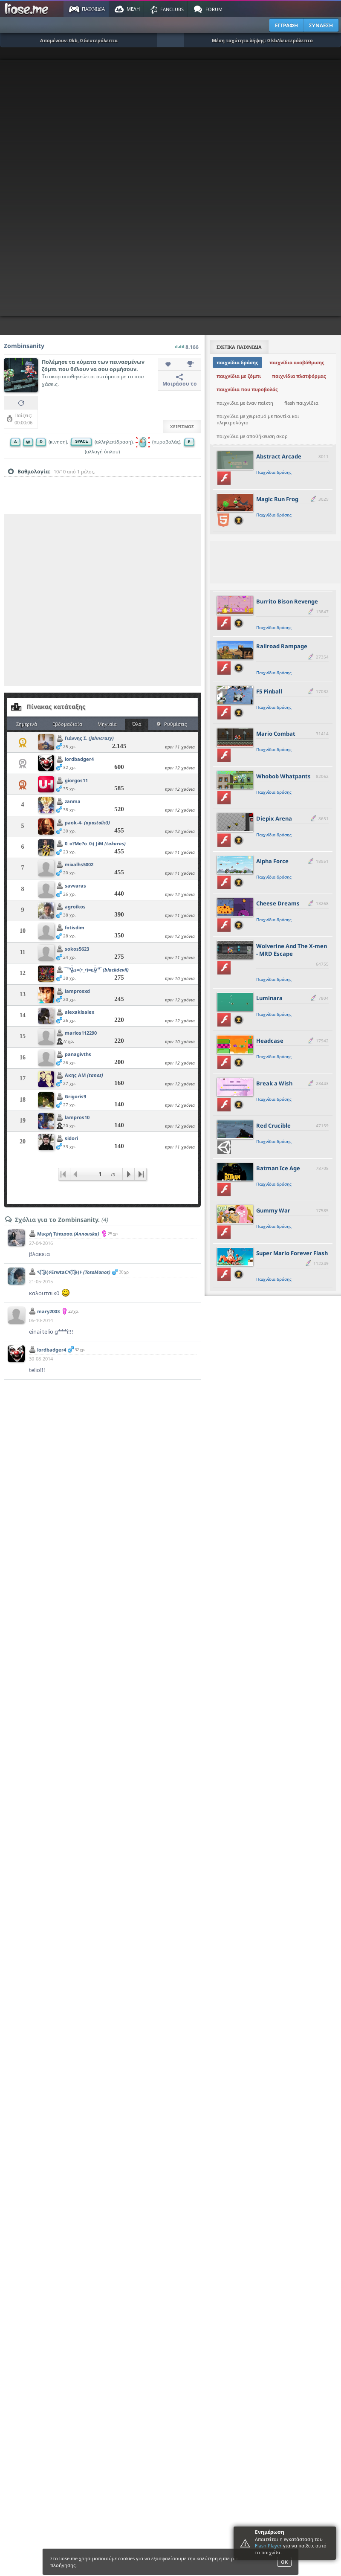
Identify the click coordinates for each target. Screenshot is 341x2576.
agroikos (75, 906)
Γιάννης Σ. (89, 738)
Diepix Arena (274, 818)
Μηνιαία (107, 724)
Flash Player (268, 2545)
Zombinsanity (24, 346)
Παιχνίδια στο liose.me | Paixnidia (27, 9)
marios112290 (81, 1033)
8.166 (187, 345)
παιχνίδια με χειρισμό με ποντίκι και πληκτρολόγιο (258, 419)
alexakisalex (79, 1012)
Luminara (269, 998)
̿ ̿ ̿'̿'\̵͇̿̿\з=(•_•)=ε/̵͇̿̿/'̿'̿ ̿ (97, 969)
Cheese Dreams (278, 903)
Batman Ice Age (278, 1168)
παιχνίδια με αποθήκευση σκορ (252, 436)
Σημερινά (26, 724)
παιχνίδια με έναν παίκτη (245, 403)
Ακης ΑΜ (84, 1075)
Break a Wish (274, 1083)
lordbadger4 (79, 759)
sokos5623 (77, 949)
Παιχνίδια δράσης (274, 472)
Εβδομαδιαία (67, 724)
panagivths (78, 1054)
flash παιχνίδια (301, 403)
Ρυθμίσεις (172, 724)
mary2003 (48, 1311)
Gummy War (273, 1210)
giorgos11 (76, 780)
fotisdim (74, 927)
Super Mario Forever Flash (292, 1253)
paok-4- (87, 822)
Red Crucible (273, 1125)
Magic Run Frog (277, 499)
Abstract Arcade (278, 456)
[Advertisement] (86, 600)
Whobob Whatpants (283, 776)
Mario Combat (275, 733)
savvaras (75, 885)
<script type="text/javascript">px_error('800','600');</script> (170, 188)
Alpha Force (272, 861)
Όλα (137, 724)
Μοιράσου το (179, 380)
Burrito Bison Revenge (287, 601)
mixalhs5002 (79, 864)
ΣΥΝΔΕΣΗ (321, 25)
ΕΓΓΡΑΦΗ (286, 25)
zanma (73, 801)
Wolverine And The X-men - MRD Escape (291, 949)
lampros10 (77, 1117)
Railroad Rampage (281, 646)
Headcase (269, 1040)
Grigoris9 (75, 1096)
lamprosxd (77, 991)
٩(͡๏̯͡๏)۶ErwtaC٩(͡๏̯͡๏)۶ (73, 1272)
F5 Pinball (269, 691)
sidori (71, 1138)
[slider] (102, 485)
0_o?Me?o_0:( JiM (95, 843)
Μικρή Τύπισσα (68, 1233)
